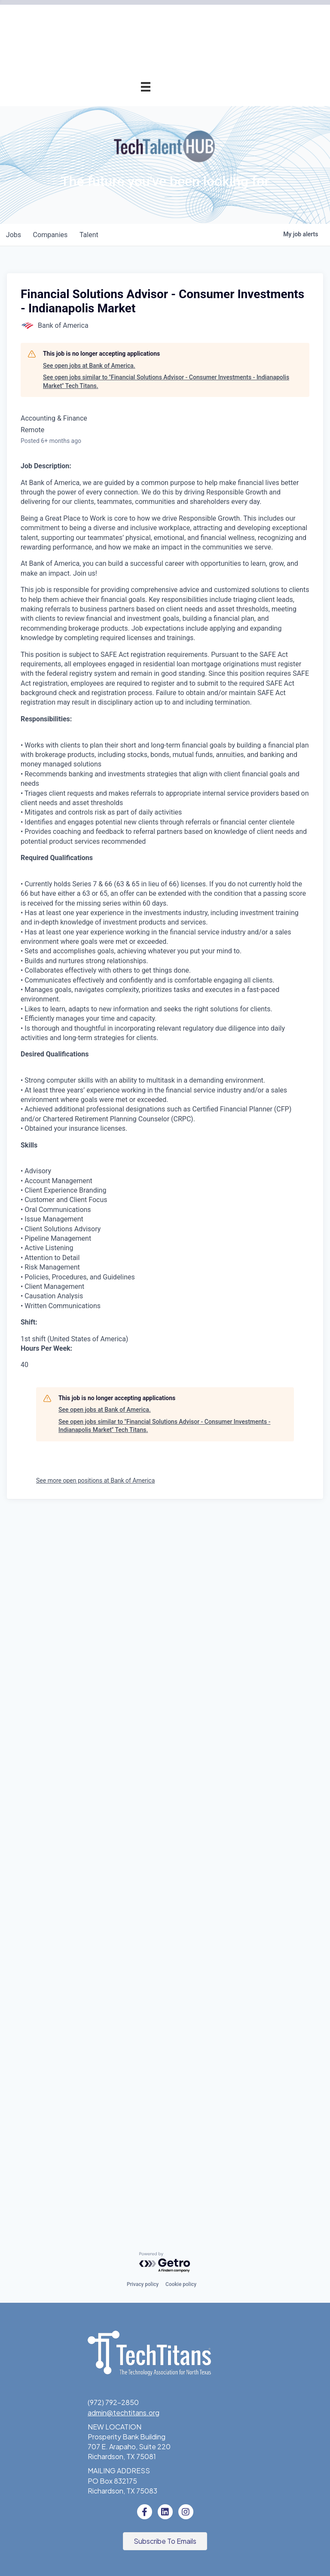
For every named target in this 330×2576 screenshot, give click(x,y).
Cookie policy (180, 2285)
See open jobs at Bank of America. (89, 1077)
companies (53, 947)
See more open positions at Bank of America (95, 2192)
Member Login (127, 222)
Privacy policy (143, 2285)
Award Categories (121, 472)
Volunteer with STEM (117, 645)
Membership (130, 106)
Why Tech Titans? (122, 125)
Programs (135, 337)
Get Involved (130, 414)
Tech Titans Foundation (112, 664)
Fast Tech (134, 530)
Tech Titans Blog (123, 780)
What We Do (130, 703)
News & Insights (125, 799)
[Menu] (145, 87)
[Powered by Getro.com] (165, 2262)
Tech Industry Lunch (118, 279)
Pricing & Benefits (122, 145)
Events (139, 241)
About (140, 684)
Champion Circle (124, 183)
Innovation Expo (124, 299)
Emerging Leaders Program (107, 587)
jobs (14, 947)
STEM (140, 607)
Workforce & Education (113, 549)
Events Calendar (124, 260)
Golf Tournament (123, 318)
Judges (139, 491)
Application (132, 164)
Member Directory (121, 203)
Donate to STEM (123, 626)
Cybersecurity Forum (116, 395)
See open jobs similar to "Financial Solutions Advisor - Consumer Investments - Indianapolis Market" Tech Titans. (166, 1093)
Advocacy (134, 356)
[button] (165, 2542)
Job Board (134, 568)
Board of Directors (120, 741)
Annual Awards (127, 434)
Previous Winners (123, 511)
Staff (142, 761)
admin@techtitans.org (123, 2412)
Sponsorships (128, 722)
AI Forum (136, 376)
